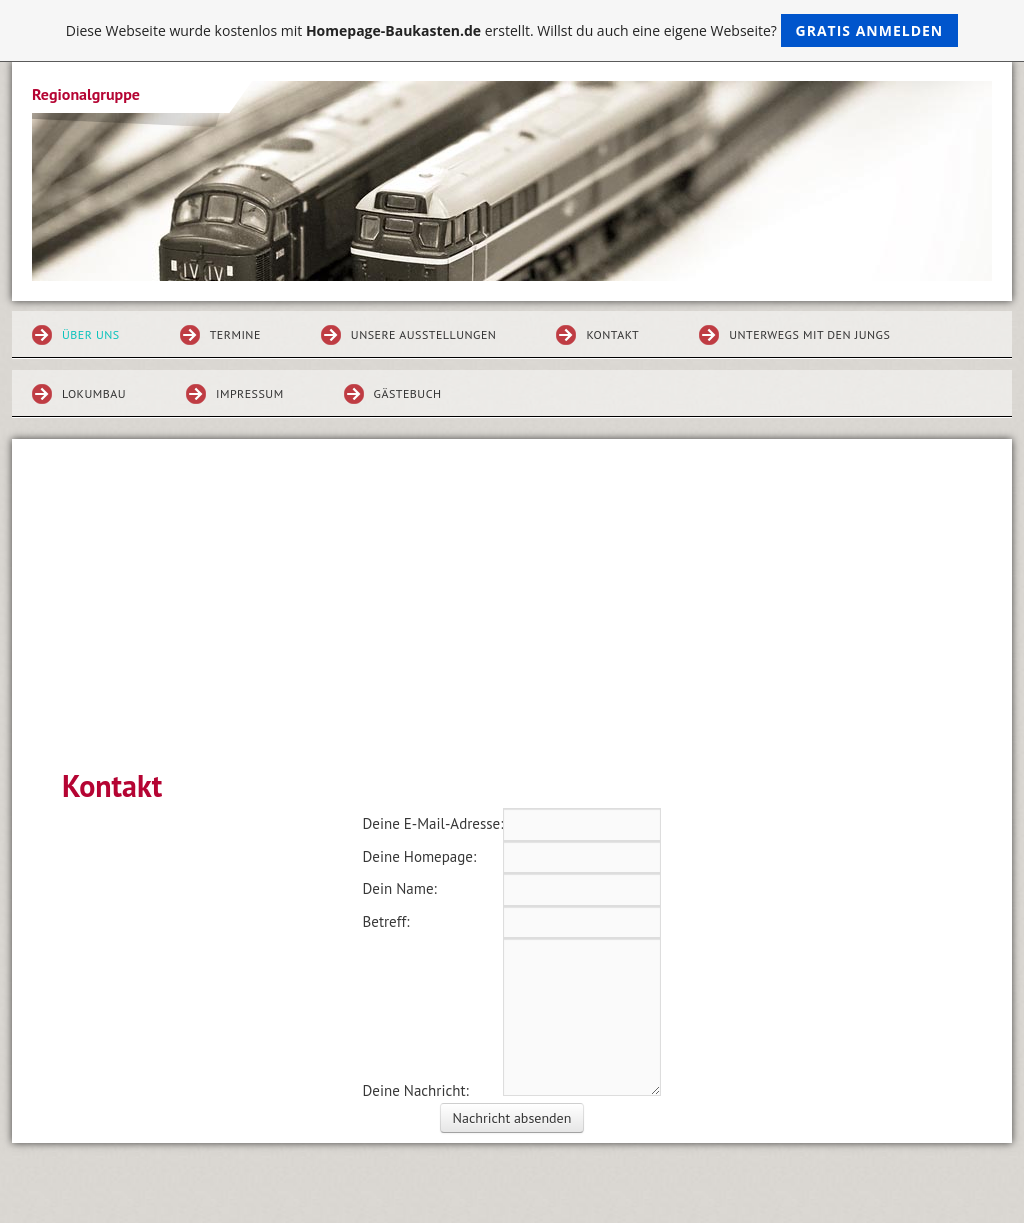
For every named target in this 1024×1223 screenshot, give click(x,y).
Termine (235, 334)
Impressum (250, 393)
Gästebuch (408, 393)
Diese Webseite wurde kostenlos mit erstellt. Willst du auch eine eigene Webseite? (512, 30)
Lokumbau (94, 393)
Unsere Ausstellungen (424, 334)
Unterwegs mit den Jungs (809, 334)
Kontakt (612, 334)
